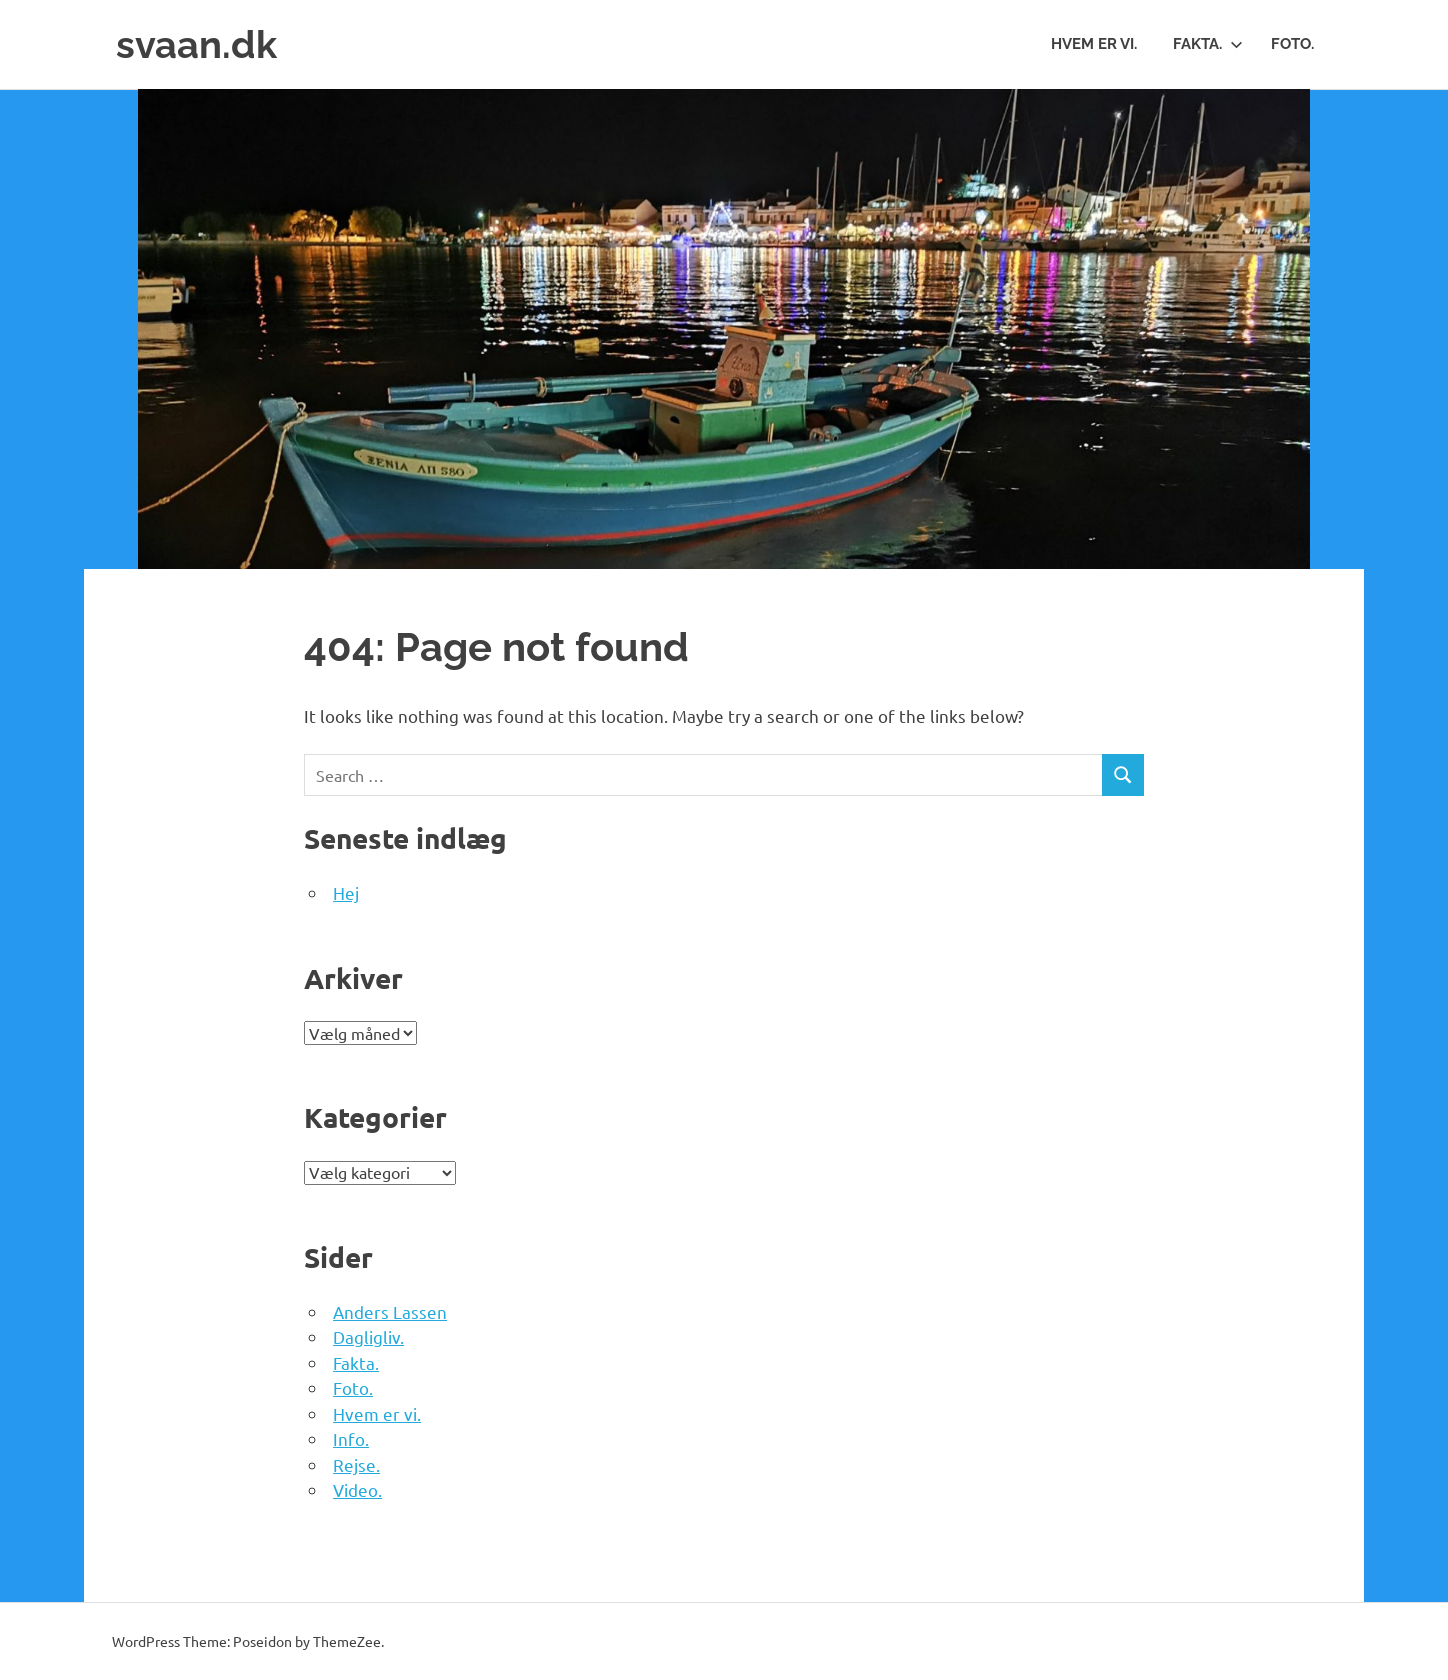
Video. (357, 1489)
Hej (346, 892)
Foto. (1292, 44)
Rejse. (356, 1464)
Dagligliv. (368, 1336)
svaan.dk (196, 44)
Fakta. (1208, 44)
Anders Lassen (390, 1311)
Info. (351, 1438)
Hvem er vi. (1094, 44)
